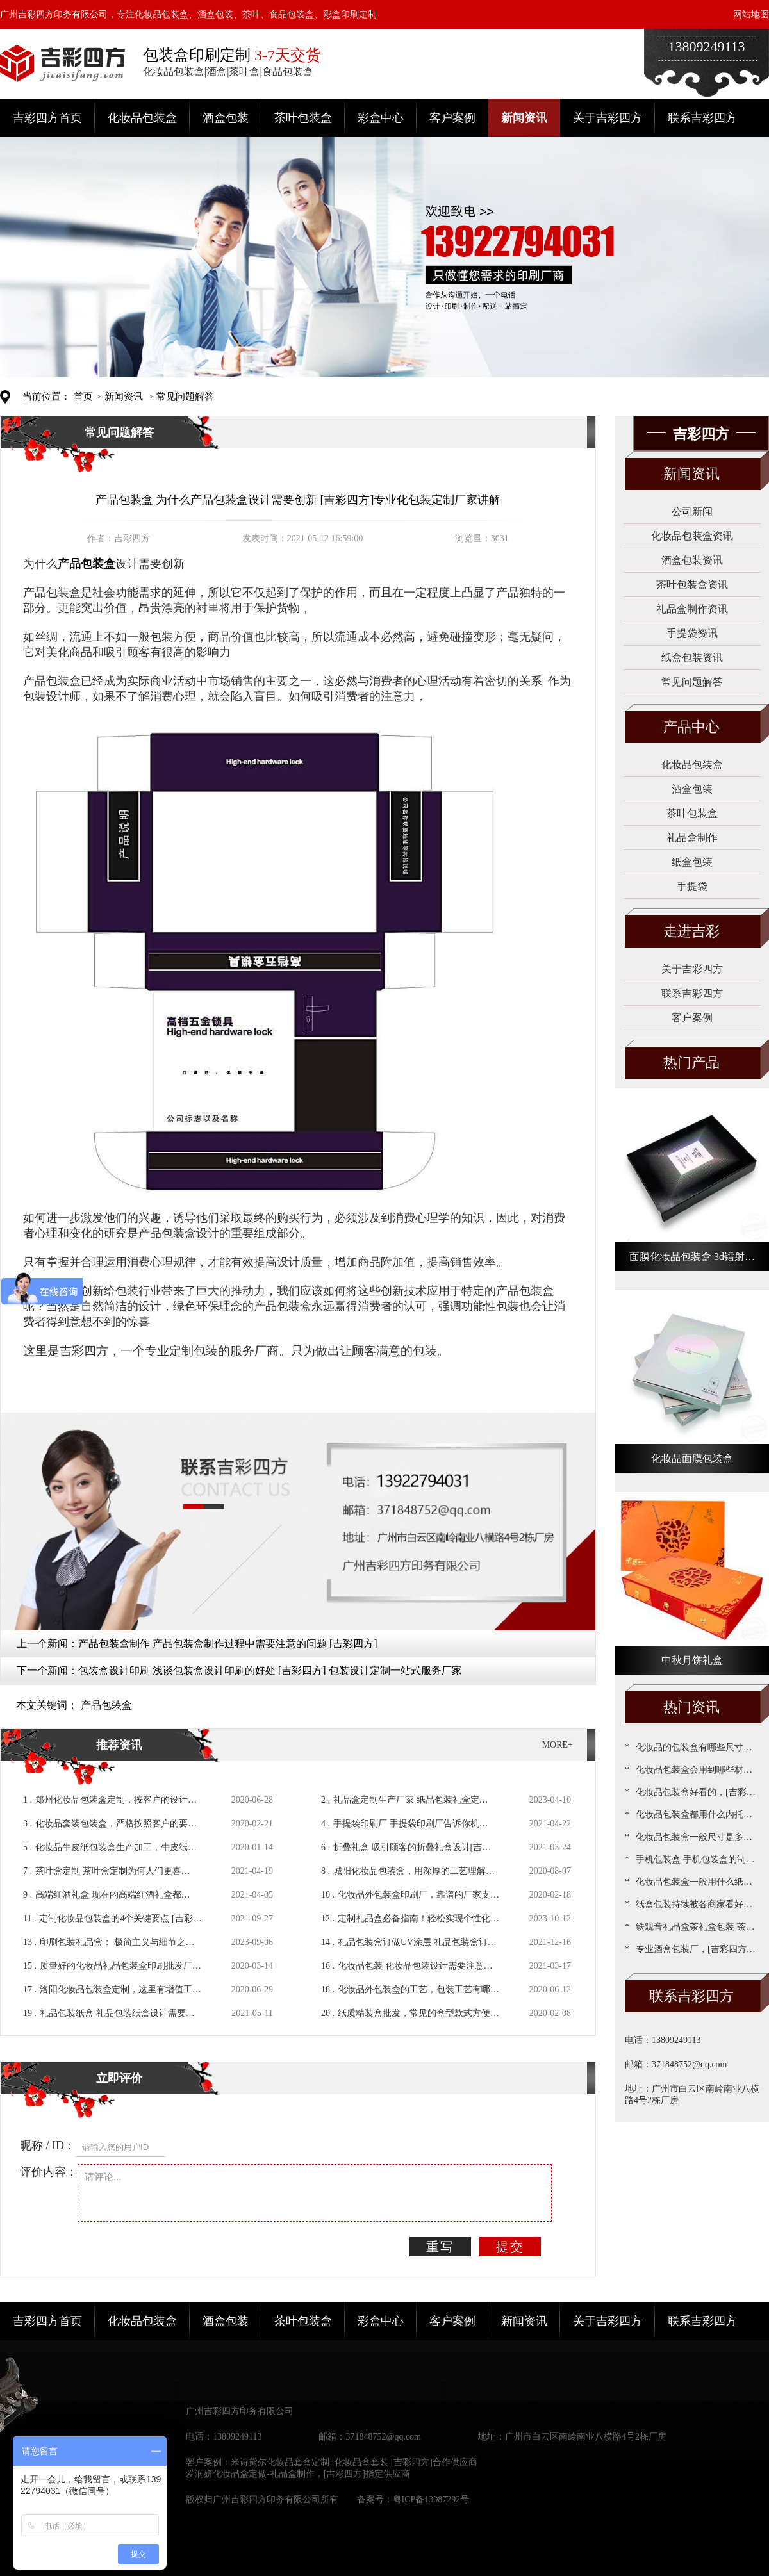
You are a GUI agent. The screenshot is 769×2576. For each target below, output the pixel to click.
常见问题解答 (185, 396)
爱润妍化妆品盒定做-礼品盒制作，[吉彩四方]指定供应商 (298, 2474)
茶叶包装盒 (303, 117)
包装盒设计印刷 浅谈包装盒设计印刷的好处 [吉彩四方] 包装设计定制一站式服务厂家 (270, 1670)
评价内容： (49, 2171)
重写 (440, 2247)
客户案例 (452, 117)
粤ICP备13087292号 (431, 2499)
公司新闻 (692, 511)
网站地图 (751, 14)
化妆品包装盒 (142, 117)
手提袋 (692, 886)
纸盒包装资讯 (692, 657)
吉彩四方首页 (47, 117)
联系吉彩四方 (702, 117)
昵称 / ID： (48, 2145)
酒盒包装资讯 (692, 560)
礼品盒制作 (692, 837)
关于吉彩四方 (607, 117)
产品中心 (691, 727)
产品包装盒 (106, 1705)
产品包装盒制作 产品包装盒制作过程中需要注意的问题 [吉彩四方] (227, 1643)
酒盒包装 (226, 117)
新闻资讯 (524, 117)
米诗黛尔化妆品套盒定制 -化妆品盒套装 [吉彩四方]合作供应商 (354, 2462)
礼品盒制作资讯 (692, 608)
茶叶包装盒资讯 (692, 584)
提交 (510, 2247)
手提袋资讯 (692, 633)
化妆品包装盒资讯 (692, 535)
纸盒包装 (692, 862)
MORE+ (557, 1745)
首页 (83, 396)
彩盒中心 (381, 117)
